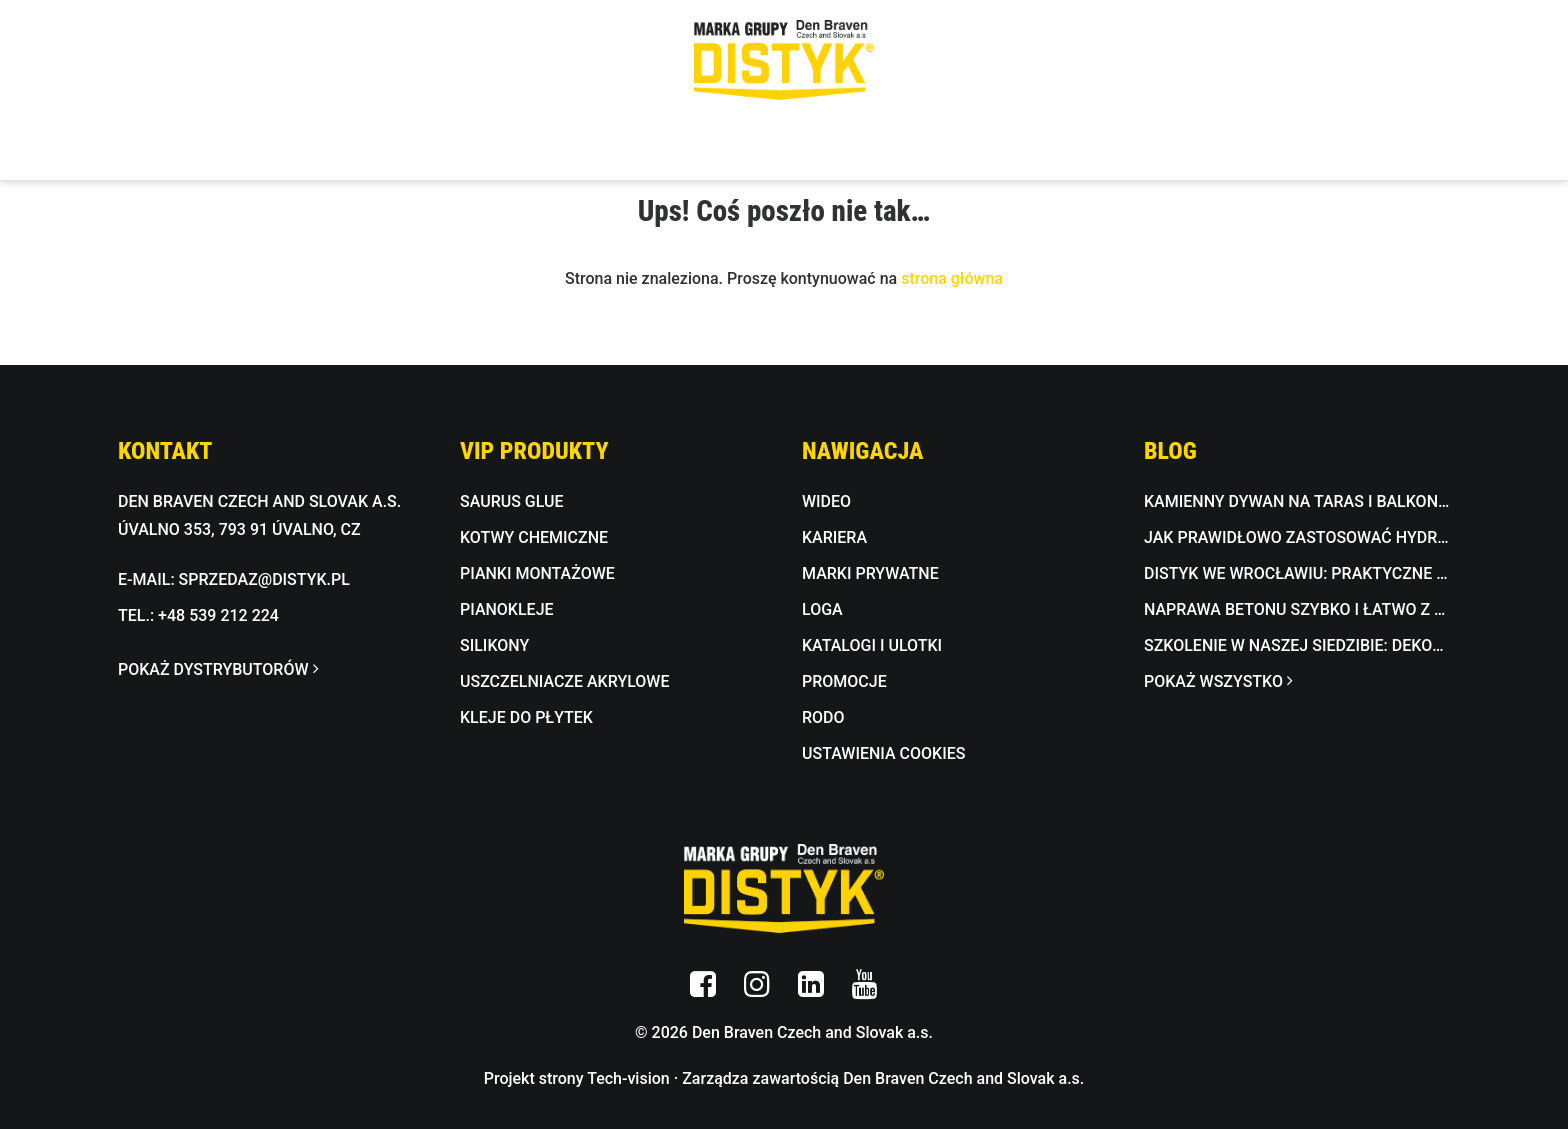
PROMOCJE (844, 681)
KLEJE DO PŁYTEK (526, 717)
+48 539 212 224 (218, 615)
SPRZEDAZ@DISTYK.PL (264, 579)
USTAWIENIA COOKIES (883, 753)
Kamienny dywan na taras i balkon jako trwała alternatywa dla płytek (1297, 501)
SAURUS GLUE (512, 501)
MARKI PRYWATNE (870, 573)
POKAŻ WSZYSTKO (1218, 681)
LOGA (822, 609)
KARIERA (834, 537)
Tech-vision (628, 1078)
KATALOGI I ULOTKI (872, 645)
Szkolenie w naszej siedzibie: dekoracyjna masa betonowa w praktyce (1297, 645)
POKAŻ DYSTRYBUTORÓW (218, 669)
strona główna (952, 278)
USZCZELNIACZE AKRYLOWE (564, 681)
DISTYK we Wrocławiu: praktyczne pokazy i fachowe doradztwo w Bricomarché (1297, 573)
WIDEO (826, 501)
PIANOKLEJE (507, 609)
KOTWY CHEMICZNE (534, 537)
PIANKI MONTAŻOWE (537, 573)
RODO (823, 717)
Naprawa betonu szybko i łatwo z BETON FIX (1297, 609)
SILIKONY (494, 645)
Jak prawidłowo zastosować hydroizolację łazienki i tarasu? (1297, 537)
